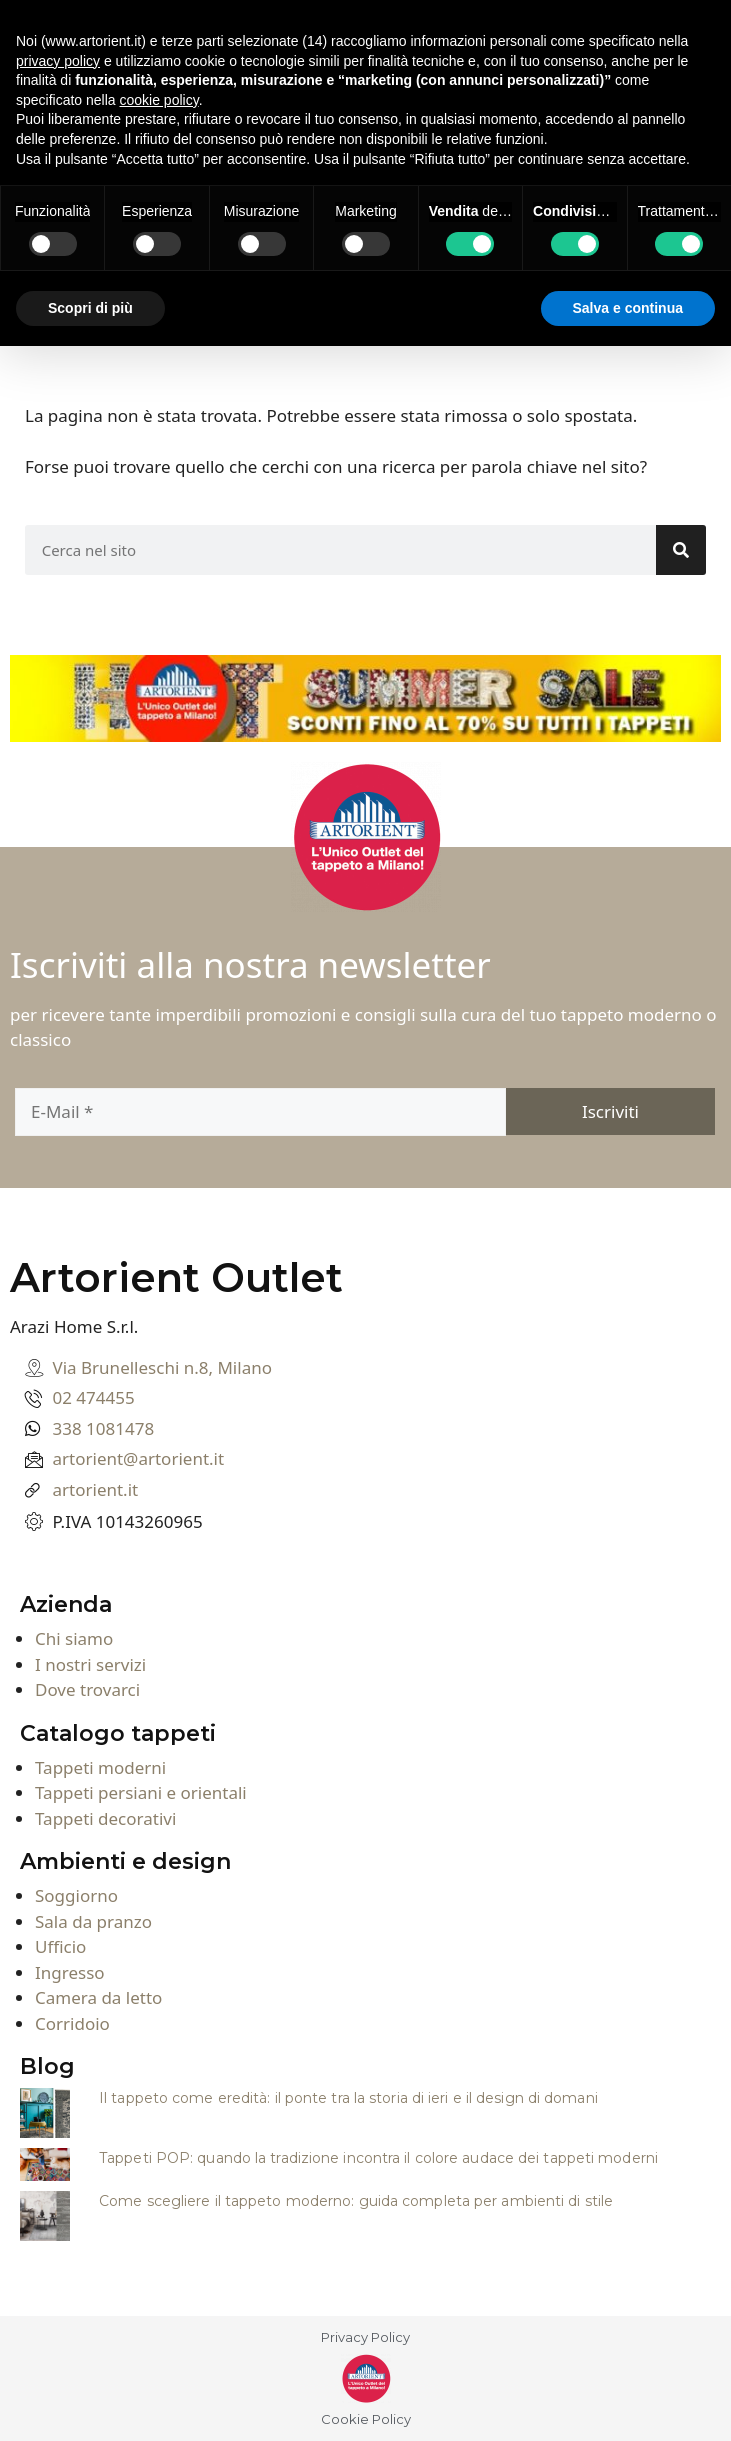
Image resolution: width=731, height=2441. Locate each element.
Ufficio (60, 1946)
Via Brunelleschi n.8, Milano (162, 1367)
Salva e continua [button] (628, 308)
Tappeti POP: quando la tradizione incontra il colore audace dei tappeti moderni (378, 2158)
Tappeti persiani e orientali (141, 1792)
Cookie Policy (366, 2419)
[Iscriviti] (611, 1111)
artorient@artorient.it (139, 1458)
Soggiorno (76, 1895)
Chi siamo (74, 1638)
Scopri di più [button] (90, 308)
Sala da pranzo (93, 1921)
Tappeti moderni (100, 1767)
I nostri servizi (90, 1664)
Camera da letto (98, 1997)
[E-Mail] (260, 1112)
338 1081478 (104, 1428)
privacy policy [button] (58, 61)
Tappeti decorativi (105, 1818)
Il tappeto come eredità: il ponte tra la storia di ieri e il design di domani (348, 2098)
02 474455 (94, 1397)
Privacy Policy (365, 2337)
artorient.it (96, 1489)
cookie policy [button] (159, 100)
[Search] (681, 550)
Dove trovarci (87, 1689)
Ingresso (70, 1972)
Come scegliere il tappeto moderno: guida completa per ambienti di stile (356, 2201)
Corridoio (72, 2023)
